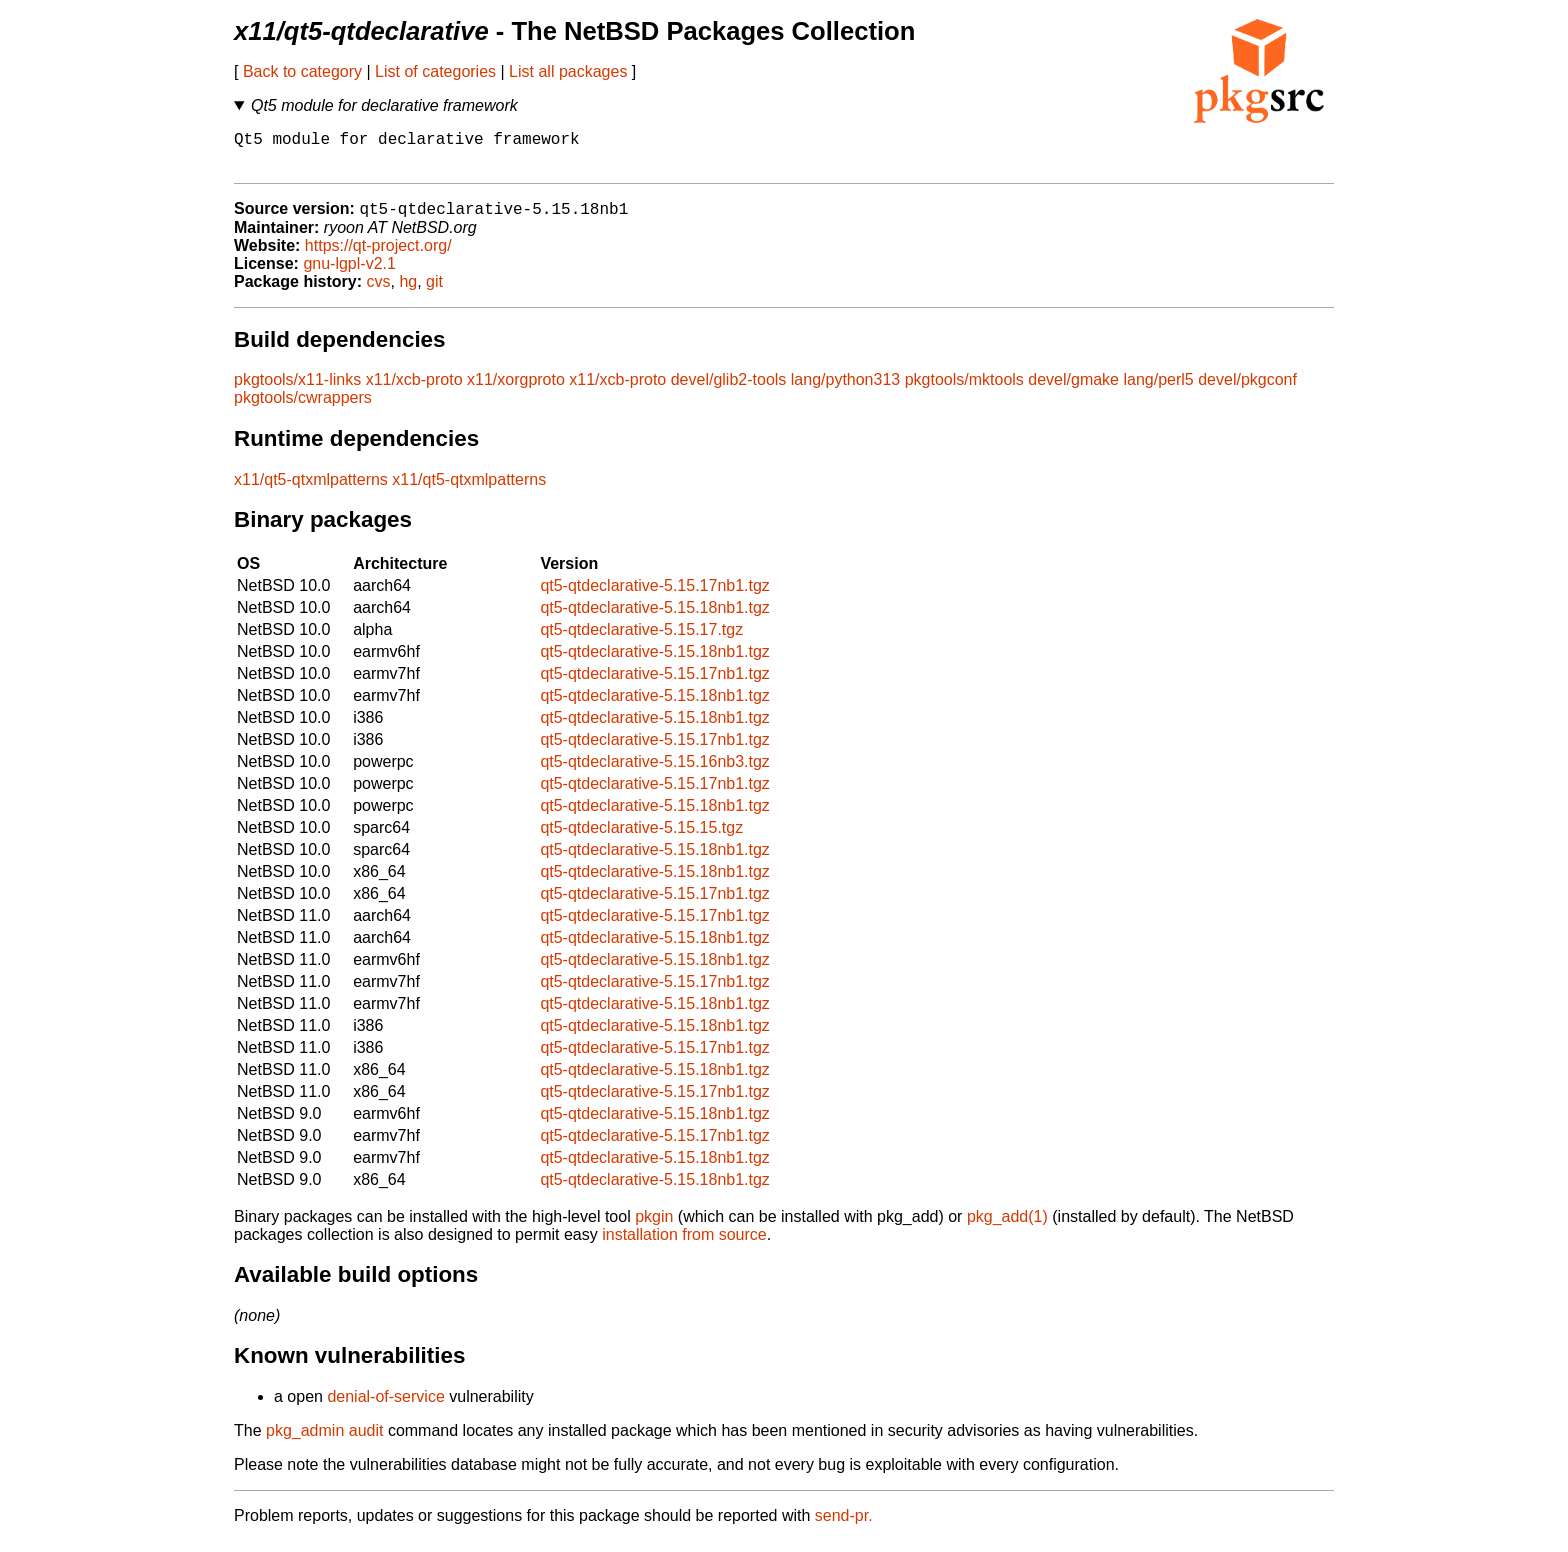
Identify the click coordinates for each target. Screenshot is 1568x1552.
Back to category (302, 71)
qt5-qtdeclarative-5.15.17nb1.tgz (654, 596)
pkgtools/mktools (964, 390)
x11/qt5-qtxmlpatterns (311, 490)
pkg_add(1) (1007, 1227)
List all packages (568, 71)
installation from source (684, 1245)
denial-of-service (385, 1407)
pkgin (654, 1227)
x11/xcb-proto (414, 390)
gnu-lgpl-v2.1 (349, 274)
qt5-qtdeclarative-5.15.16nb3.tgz (654, 772)
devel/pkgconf (1247, 390)
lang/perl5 (1158, 390)
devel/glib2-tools (729, 390)
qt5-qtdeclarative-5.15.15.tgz (641, 838)
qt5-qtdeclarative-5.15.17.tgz (641, 640)
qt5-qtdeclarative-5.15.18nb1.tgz (654, 618)
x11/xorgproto (516, 390)
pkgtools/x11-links (297, 390)
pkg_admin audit (324, 1441)
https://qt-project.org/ (378, 256)
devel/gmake (1073, 390)
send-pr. (844, 1526)
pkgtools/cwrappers (303, 408)
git (434, 292)
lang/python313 (845, 390)
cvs (379, 292)
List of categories (435, 71)
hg (408, 292)
